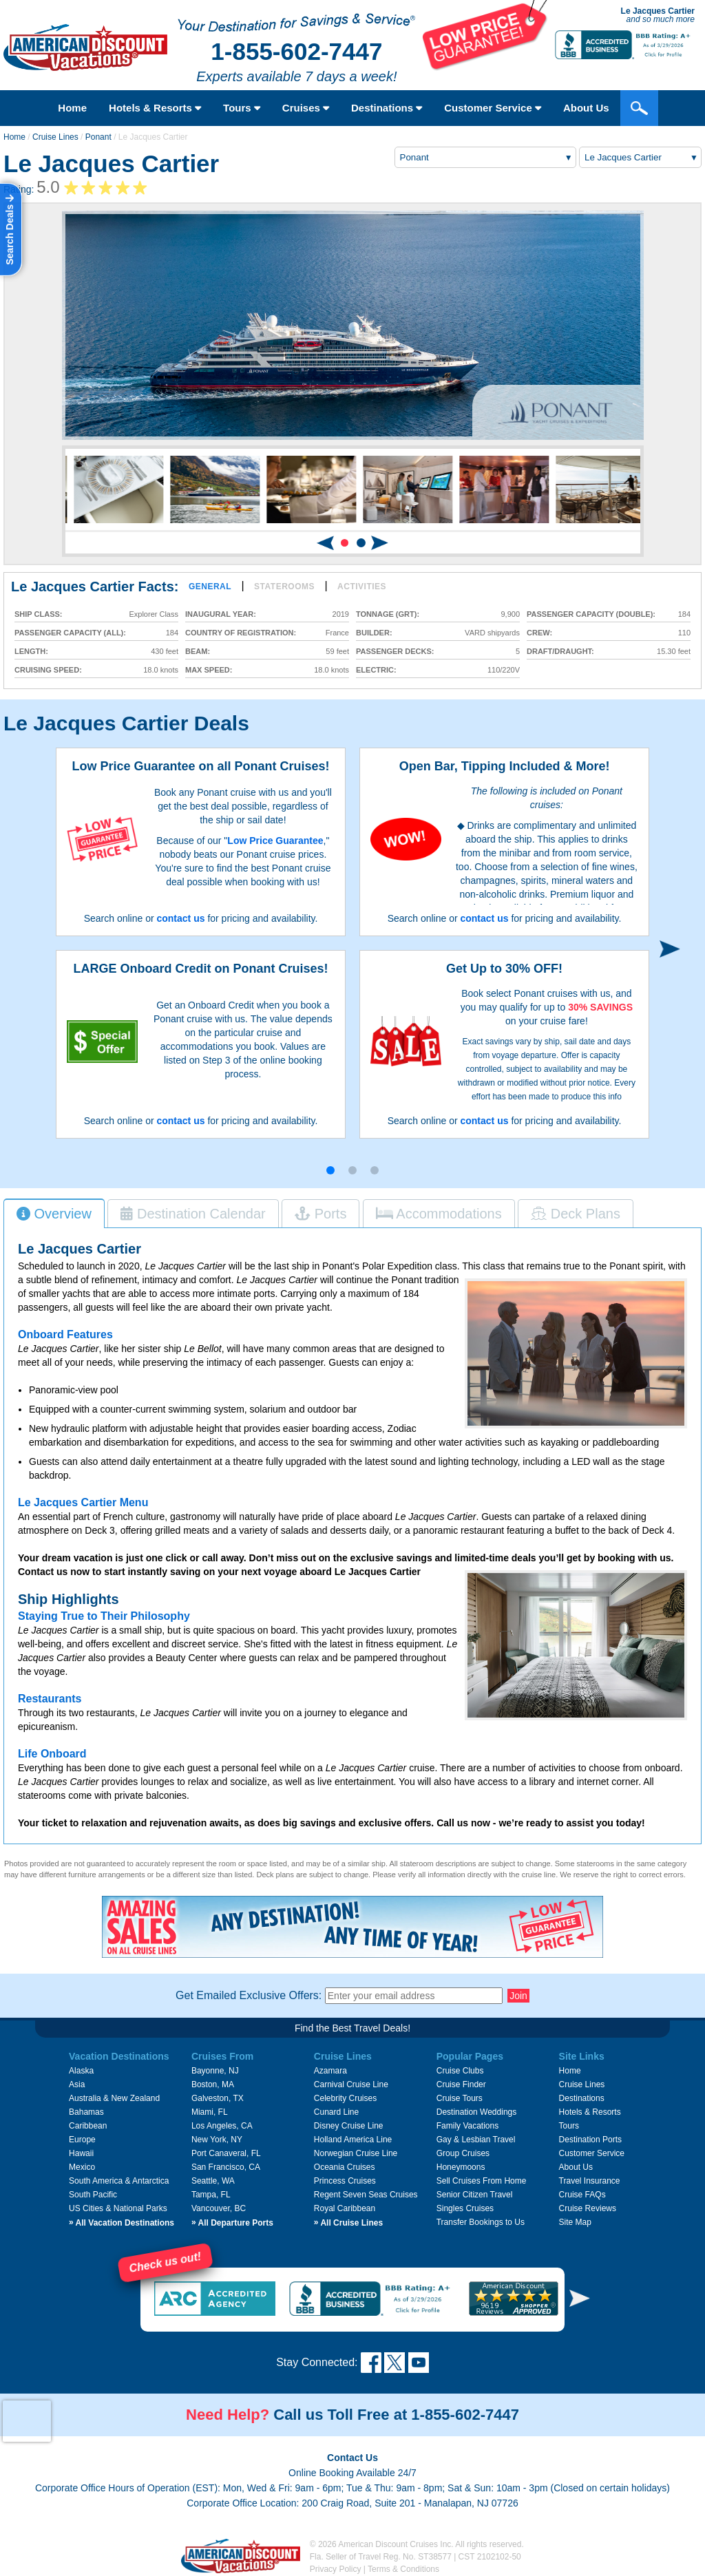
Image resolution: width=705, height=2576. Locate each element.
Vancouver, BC (218, 2208)
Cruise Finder (461, 2084)
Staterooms (284, 586)
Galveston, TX (217, 2098)
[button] (344, 542)
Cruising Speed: (48, 670)
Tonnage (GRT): (387, 614)
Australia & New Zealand (114, 2098)
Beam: (197, 651)
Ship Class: (38, 614)
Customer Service (591, 2153)
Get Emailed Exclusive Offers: (249, 1995)
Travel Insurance (589, 2181)
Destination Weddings (476, 2112)
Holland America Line (353, 2139)
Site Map (575, 2222)
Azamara (330, 2071)
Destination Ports (590, 2139)
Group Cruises (463, 2153)
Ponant (98, 137)
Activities (361, 586)
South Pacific (93, 2194)
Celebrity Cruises (345, 2098)
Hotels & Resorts (155, 108)
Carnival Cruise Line (351, 2084)
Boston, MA (212, 2084)
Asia (77, 2084)
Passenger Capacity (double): (591, 614)
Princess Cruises (345, 2181)
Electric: (376, 670)
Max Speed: (208, 670)
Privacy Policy (335, 2569)
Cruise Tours (459, 2098)
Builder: (374, 633)
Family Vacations (467, 2126)
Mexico (82, 2167)
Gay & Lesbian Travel (476, 2139)
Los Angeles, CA (222, 2126)
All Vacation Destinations (121, 2223)
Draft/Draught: (560, 651)
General (210, 586)
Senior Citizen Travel (474, 2194)
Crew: (539, 633)
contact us (180, 918)
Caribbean (88, 2126)
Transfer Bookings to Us (480, 2222)
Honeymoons (460, 2167)
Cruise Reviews (587, 2208)
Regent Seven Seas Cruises (366, 2194)
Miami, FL (209, 2112)
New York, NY (216, 2139)
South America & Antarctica (119, 2181)
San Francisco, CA (225, 2167)
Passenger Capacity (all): (70, 633)
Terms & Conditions (403, 2569)
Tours (241, 108)
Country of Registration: (240, 633)
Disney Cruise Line (348, 2126)
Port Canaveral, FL (226, 2153)
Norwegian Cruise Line (355, 2153)
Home (72, 108)
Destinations (386, 108)
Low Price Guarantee (275, 840)
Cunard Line (336, 2112)
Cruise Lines (55, 137)
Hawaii (81, 2153)
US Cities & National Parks (118, 2208)
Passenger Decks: (395, 651)
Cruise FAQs (582, 2194)
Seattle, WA (213, 2181)
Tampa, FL (211, 2194)
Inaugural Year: (220, 614)
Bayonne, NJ (215, 2071)
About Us (576, 2167)
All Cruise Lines (348, 2223)
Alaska (81, 2071)
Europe (82, 2139)
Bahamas (86, 2112)
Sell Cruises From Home (481, 2181)
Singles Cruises (465, 2208)
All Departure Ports (232, 2223)
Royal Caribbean (344, 2208)
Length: (31, 651)
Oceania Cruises (344, 2167)
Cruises (305, 108)
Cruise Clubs (460, 2071)
